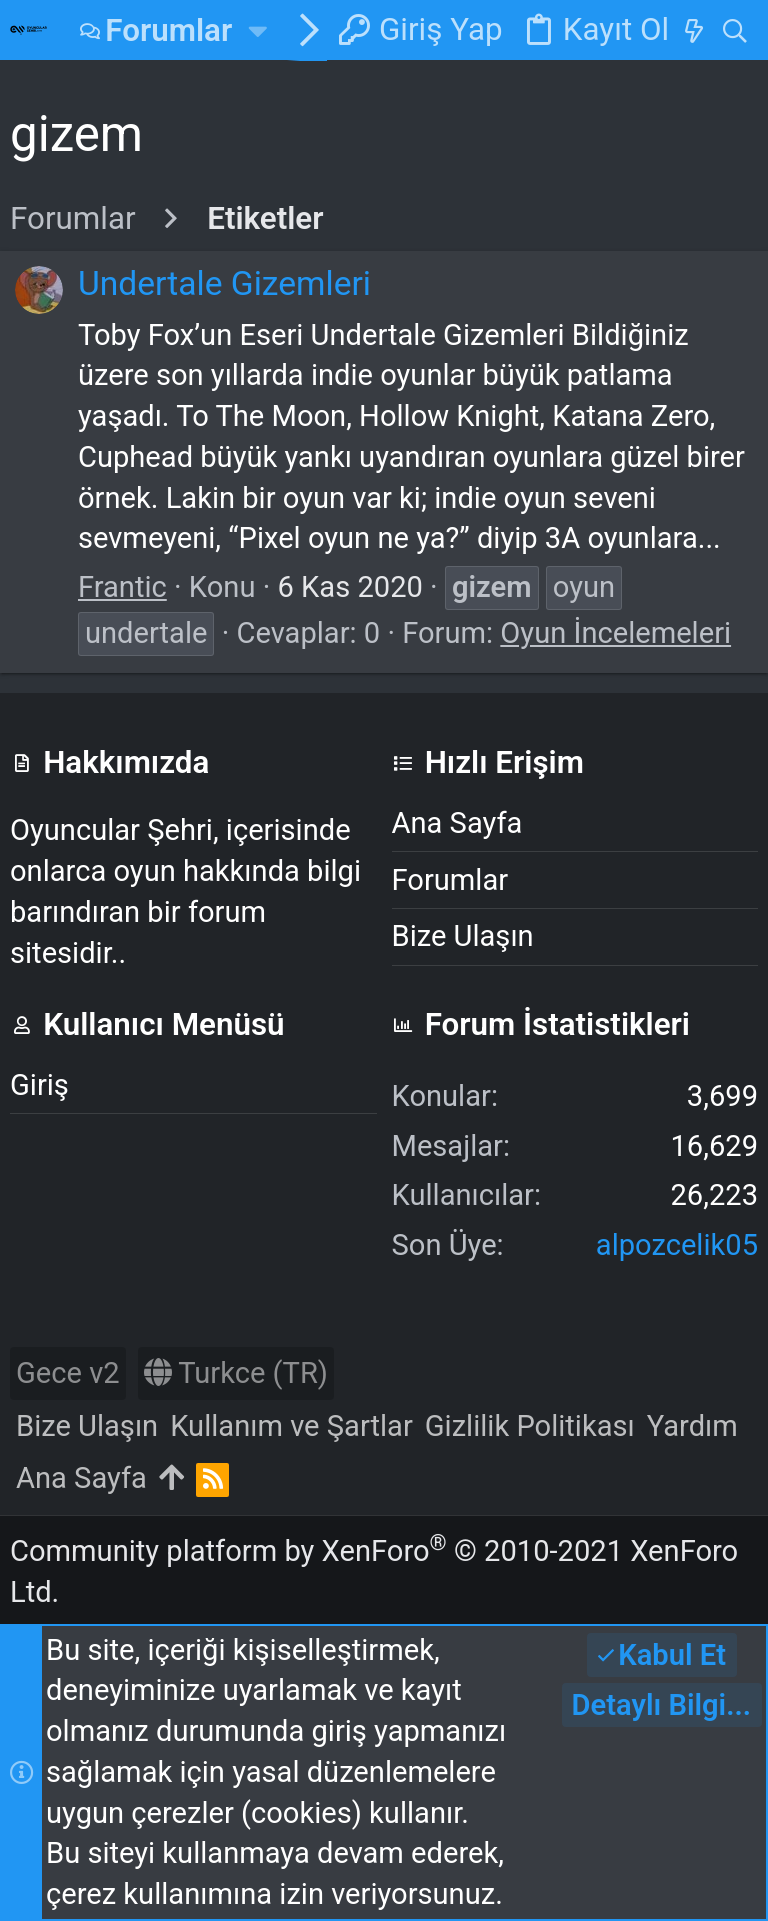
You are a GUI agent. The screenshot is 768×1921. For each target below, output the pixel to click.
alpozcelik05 (677, 1245)
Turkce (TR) (236, 1373)
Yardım (692, 1426)
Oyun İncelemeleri (615, 633)
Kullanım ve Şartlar (291, 1426)
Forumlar (450, 880)
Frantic (122, 587)
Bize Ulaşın (463, 936)
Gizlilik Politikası (530, 1426)
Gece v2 (68, 1373)
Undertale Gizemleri (224, 283)
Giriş (39, 1085)
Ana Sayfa (457, 823)
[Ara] (734, 30)
